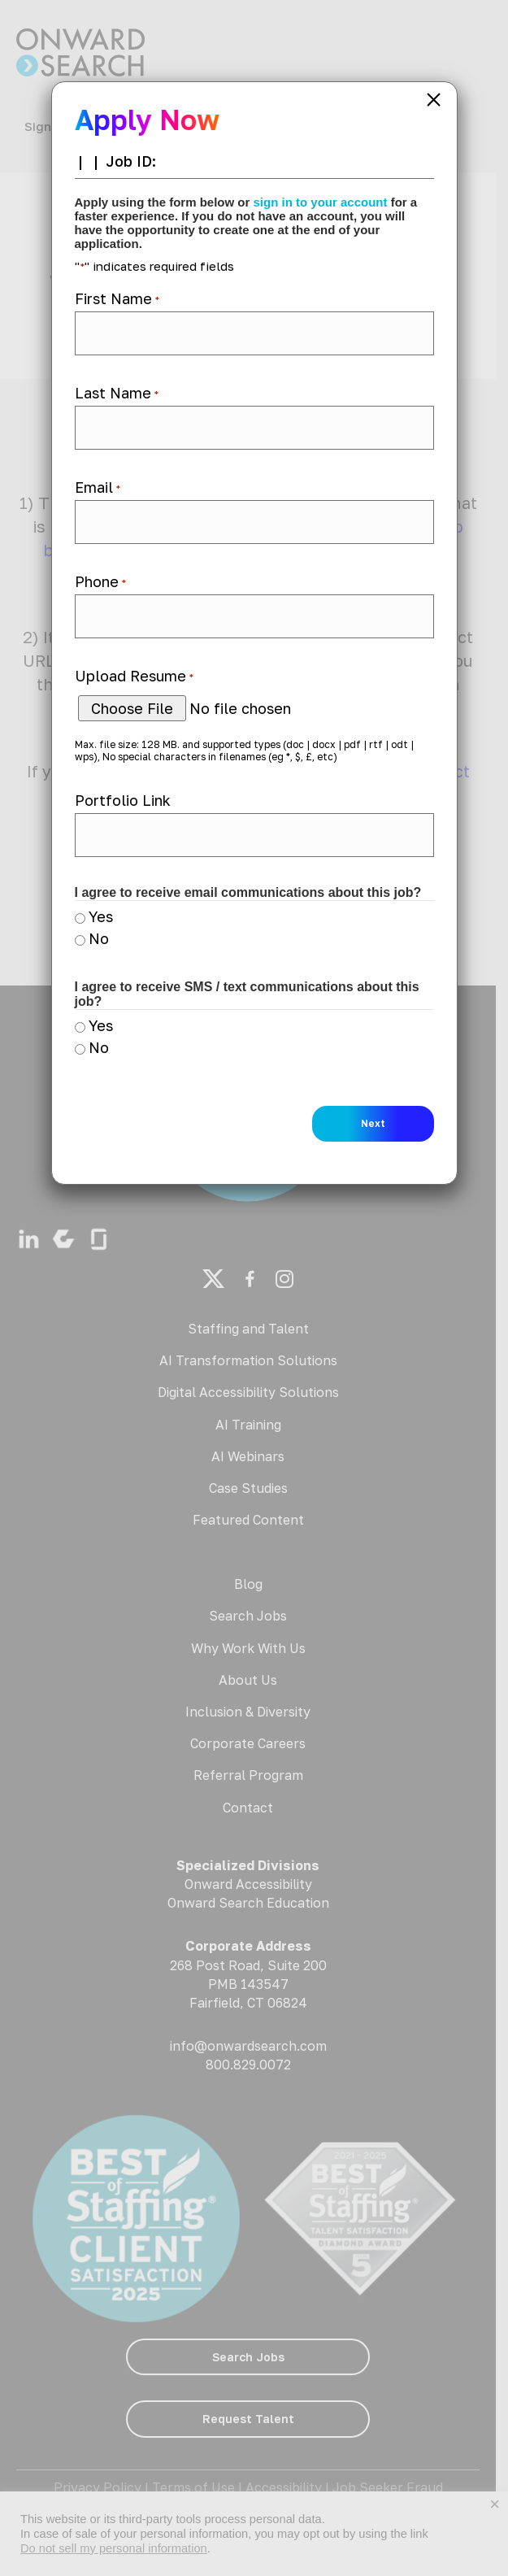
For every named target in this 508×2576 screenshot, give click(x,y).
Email (97, 487)
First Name (117, 298)
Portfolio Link (123, 800)
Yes (101, 916)
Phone (100, 581)
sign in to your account (321, 202)
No (99, 938)
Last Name (116, 393)
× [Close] (433, 100)
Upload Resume (134, 676)
